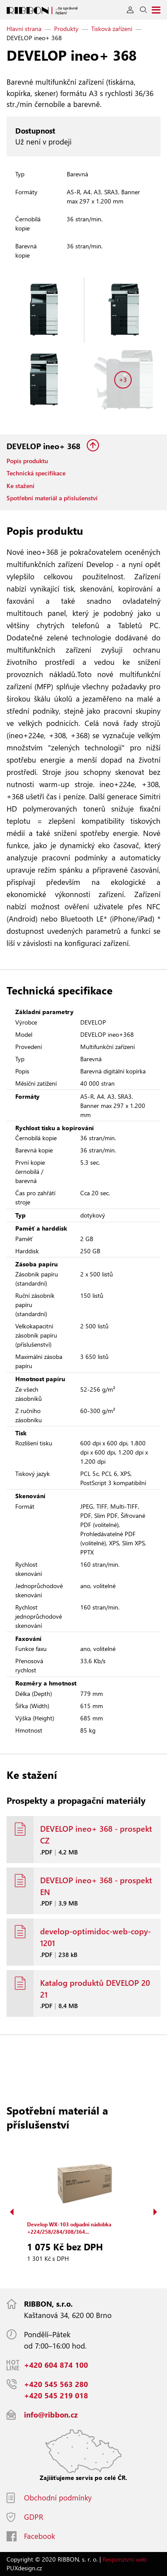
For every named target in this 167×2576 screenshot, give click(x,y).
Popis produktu (27, 461)
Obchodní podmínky (58, 2498)
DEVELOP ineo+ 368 (44, 445)
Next (155, 2211)
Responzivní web (124, 2559)
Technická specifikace (36, 473)
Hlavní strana (24, 28)
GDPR (33, 2517)
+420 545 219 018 (56, 2395)
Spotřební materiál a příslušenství (52, 498)
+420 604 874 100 (56, 2365)
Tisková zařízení (111, 28)
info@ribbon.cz (51, 2415)
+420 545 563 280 (56, 2384)
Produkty (66, 28)
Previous (11, 2211)
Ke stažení (20, 485)
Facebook (39, 2536)
